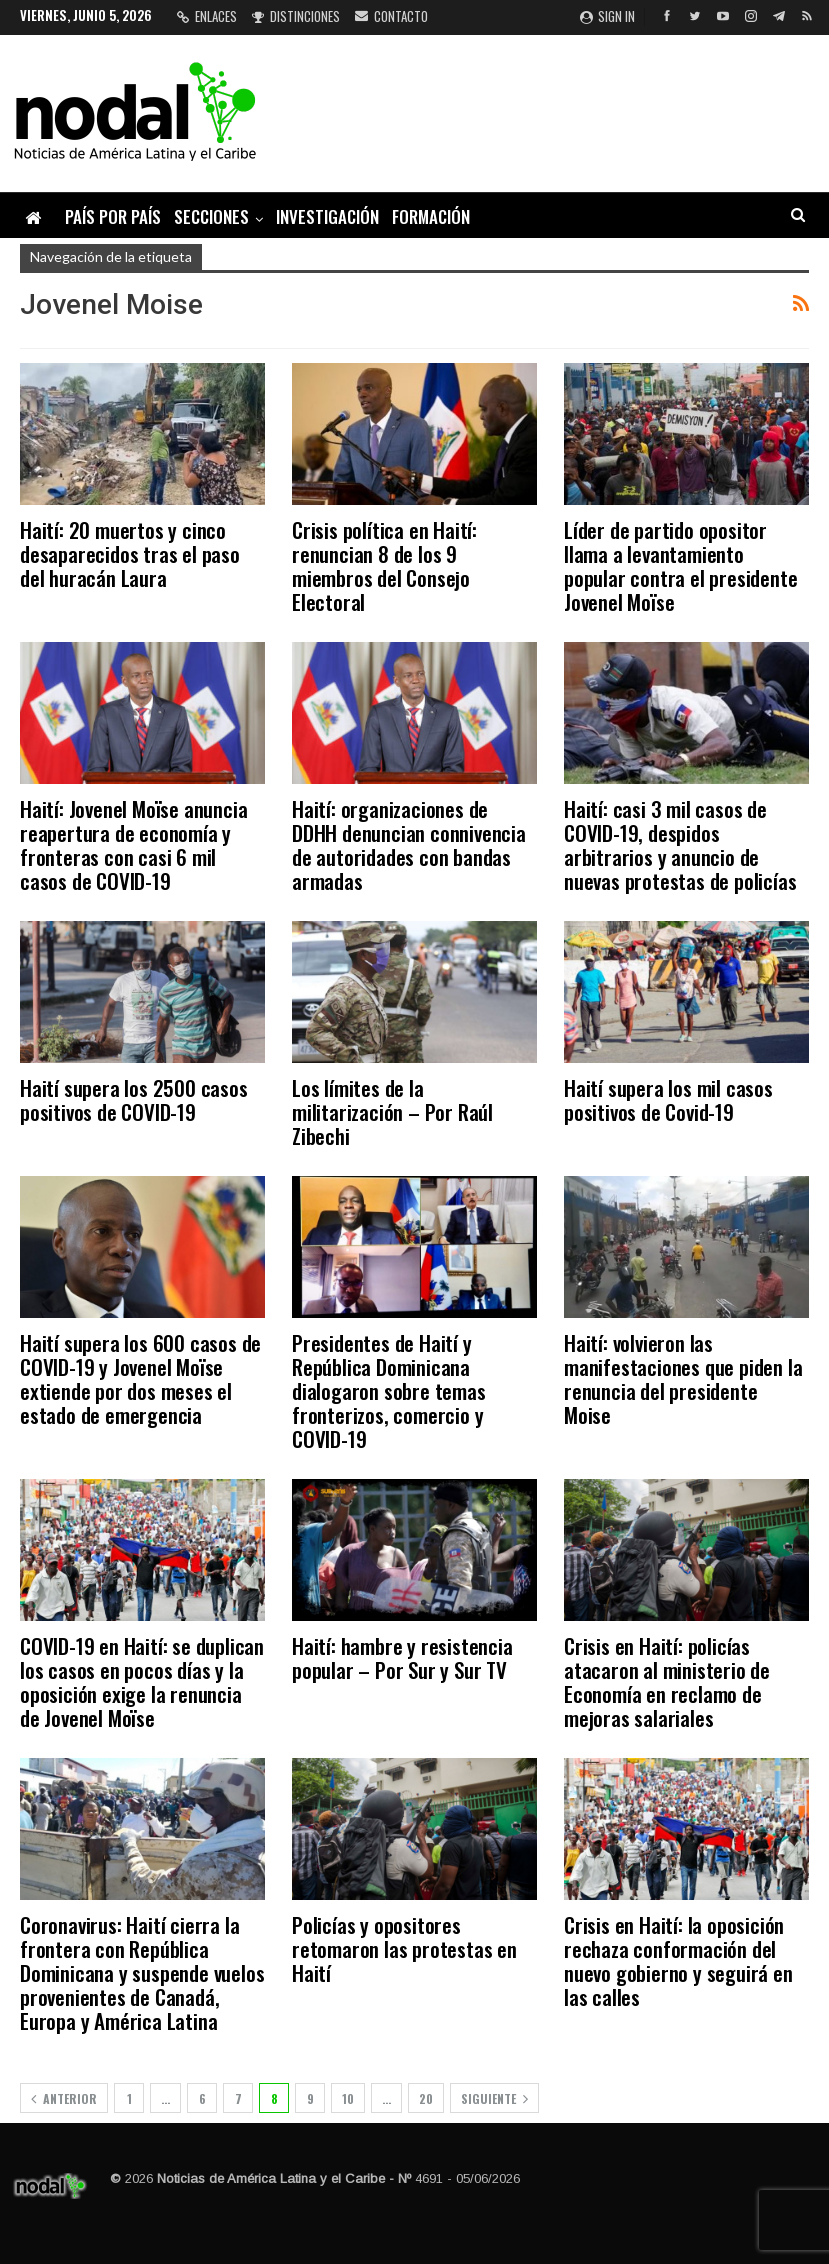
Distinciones (296, 16)
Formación (431, 216)
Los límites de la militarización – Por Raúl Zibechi (392, 1111)
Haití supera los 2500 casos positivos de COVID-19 (134, 1099)
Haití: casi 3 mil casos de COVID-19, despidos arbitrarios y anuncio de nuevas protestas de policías (680, 844)
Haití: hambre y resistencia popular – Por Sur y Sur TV (402, 1657)
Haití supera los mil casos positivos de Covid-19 (668, 1099)
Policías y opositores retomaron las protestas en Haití (404, 1948)
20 (426, 2098)
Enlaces (207, 16)
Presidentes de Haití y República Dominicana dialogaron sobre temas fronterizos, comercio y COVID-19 (389, 1390)
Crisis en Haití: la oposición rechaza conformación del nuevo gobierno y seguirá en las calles (678, 1960)
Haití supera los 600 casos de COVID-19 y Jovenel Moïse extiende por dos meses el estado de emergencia (140, 1378)
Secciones (211, 216)
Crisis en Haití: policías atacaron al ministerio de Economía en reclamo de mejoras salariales (667, 1681)
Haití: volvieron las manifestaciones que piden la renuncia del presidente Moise (683, 1378)
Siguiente (494, 2098)
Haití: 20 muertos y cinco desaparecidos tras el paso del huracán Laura (130, 553)
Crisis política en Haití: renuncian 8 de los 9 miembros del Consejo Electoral (384, 565)
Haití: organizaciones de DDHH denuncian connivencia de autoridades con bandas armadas (409, 844)
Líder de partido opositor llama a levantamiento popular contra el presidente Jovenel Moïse (680, 565)
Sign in (607, 16)
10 (348, 2098)
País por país (113, 216)
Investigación (327, 216)
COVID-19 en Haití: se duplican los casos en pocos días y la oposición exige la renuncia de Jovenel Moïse (142, 1681)
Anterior (64, 2098)
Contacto (391, 16)
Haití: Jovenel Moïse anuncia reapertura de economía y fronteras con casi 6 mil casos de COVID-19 (133, 844)
